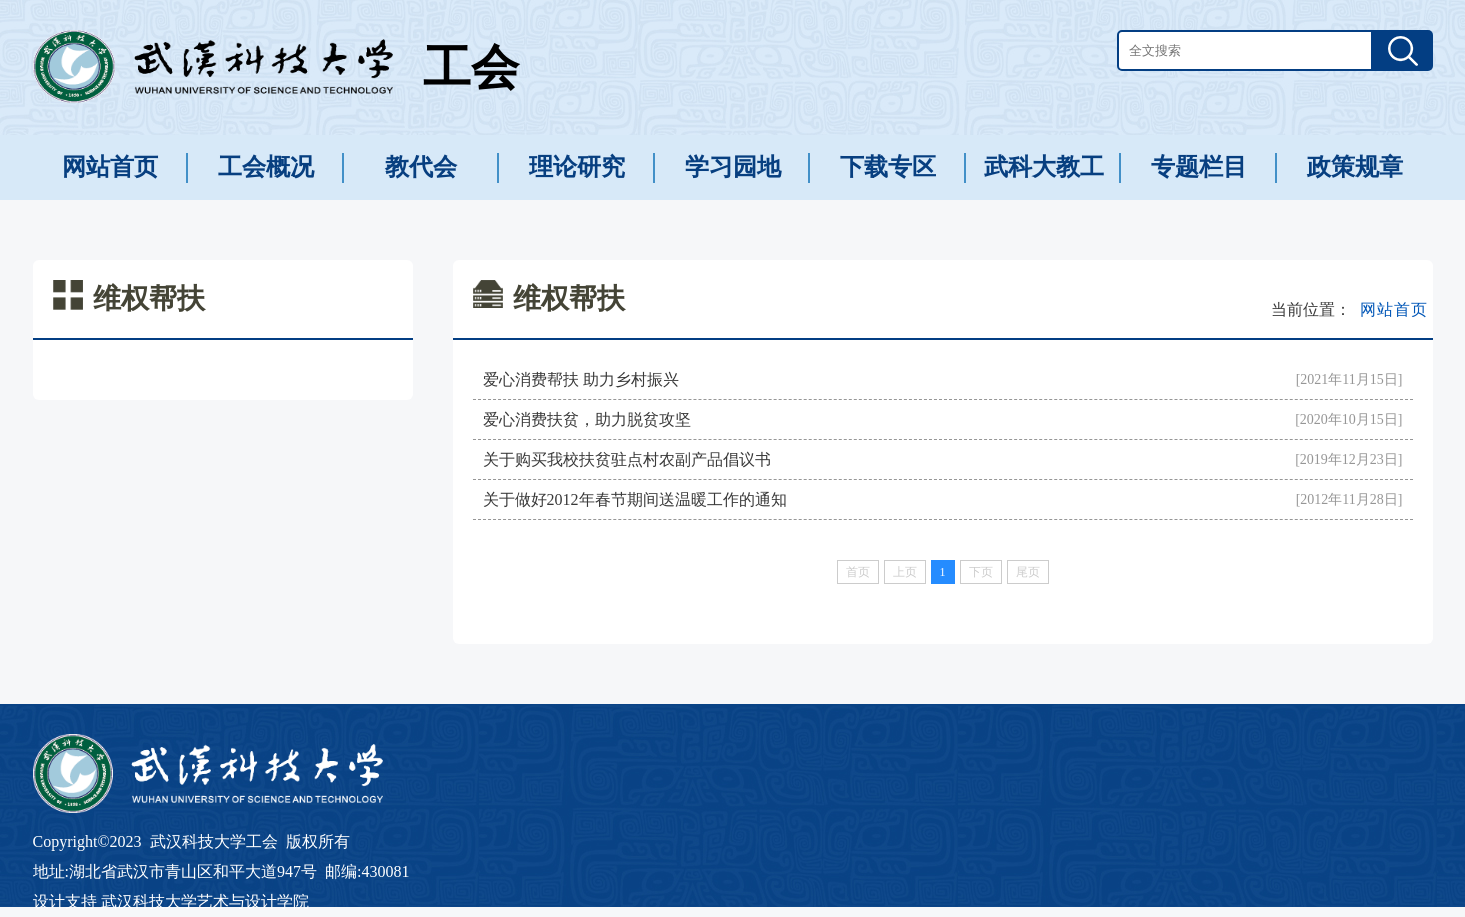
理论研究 (577, 167)
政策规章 (1355, 167)
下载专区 (888, 167)
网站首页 (110, 167)
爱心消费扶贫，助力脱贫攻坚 (587, 419)
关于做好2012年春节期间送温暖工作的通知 (635, 499)
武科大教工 (1044, 167)
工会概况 (266, 167)
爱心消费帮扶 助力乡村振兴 (581, 379)
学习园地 (733, 167)
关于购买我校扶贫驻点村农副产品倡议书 (627, 459)
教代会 (421, 167)
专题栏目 (1199, 167)
